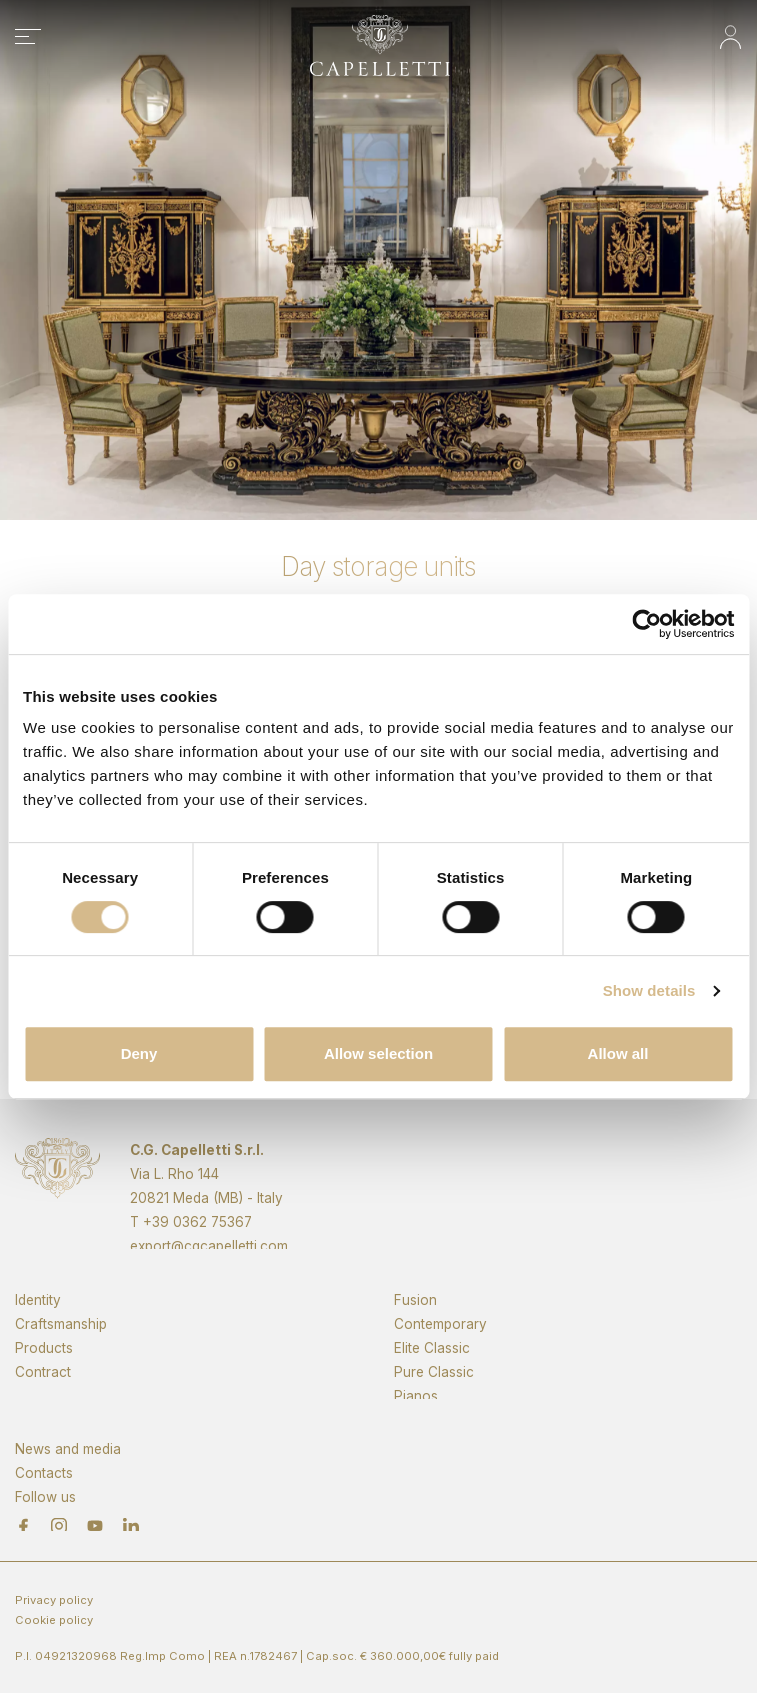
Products (44, 1379)
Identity (38, 1331)
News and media (68, 1475)
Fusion (415, 1331)
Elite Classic (432, 1379)
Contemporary (440, 1355)
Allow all (618, 1053)
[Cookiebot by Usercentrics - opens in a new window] (646, 624)
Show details (649, 990)
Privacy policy (54, 1600)
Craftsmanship (61, 1355)
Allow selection (378, 1053)
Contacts (44, 1499)
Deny (139, 1053)
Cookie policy (54, 1620)
